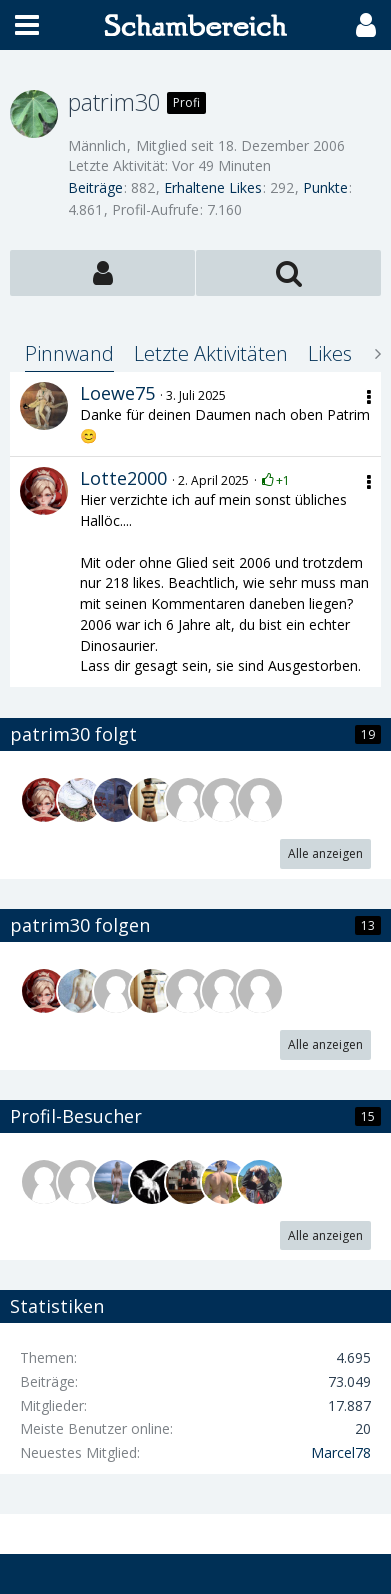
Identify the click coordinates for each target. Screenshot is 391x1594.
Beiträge (95, 187)
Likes (330, 353)
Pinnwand (69, 353)
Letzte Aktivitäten (211, 353)
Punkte (325, 187)
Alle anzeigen (325, 853)
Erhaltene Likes (213, 187)
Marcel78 (341, 1452)
